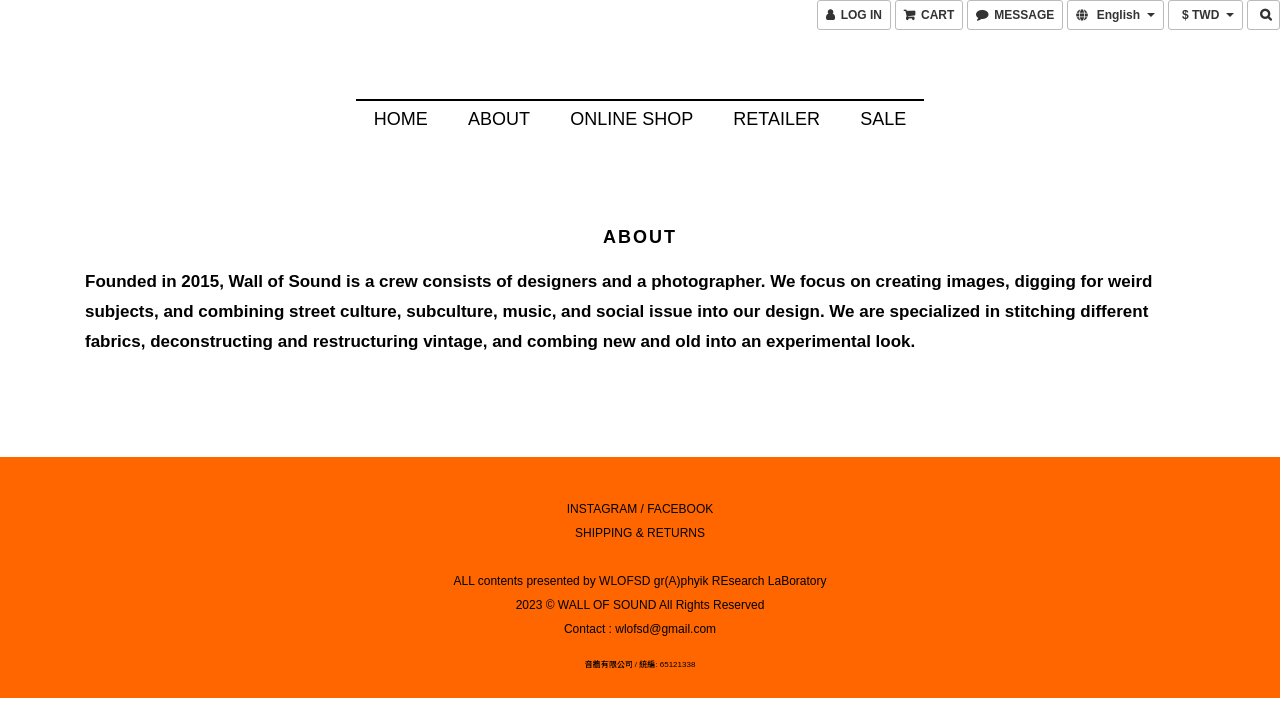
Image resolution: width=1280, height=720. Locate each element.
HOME (401, 119)
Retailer (776, 119)
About (499, 119)
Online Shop (631, 119)
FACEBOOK (680, 506)
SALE (883, 119)
